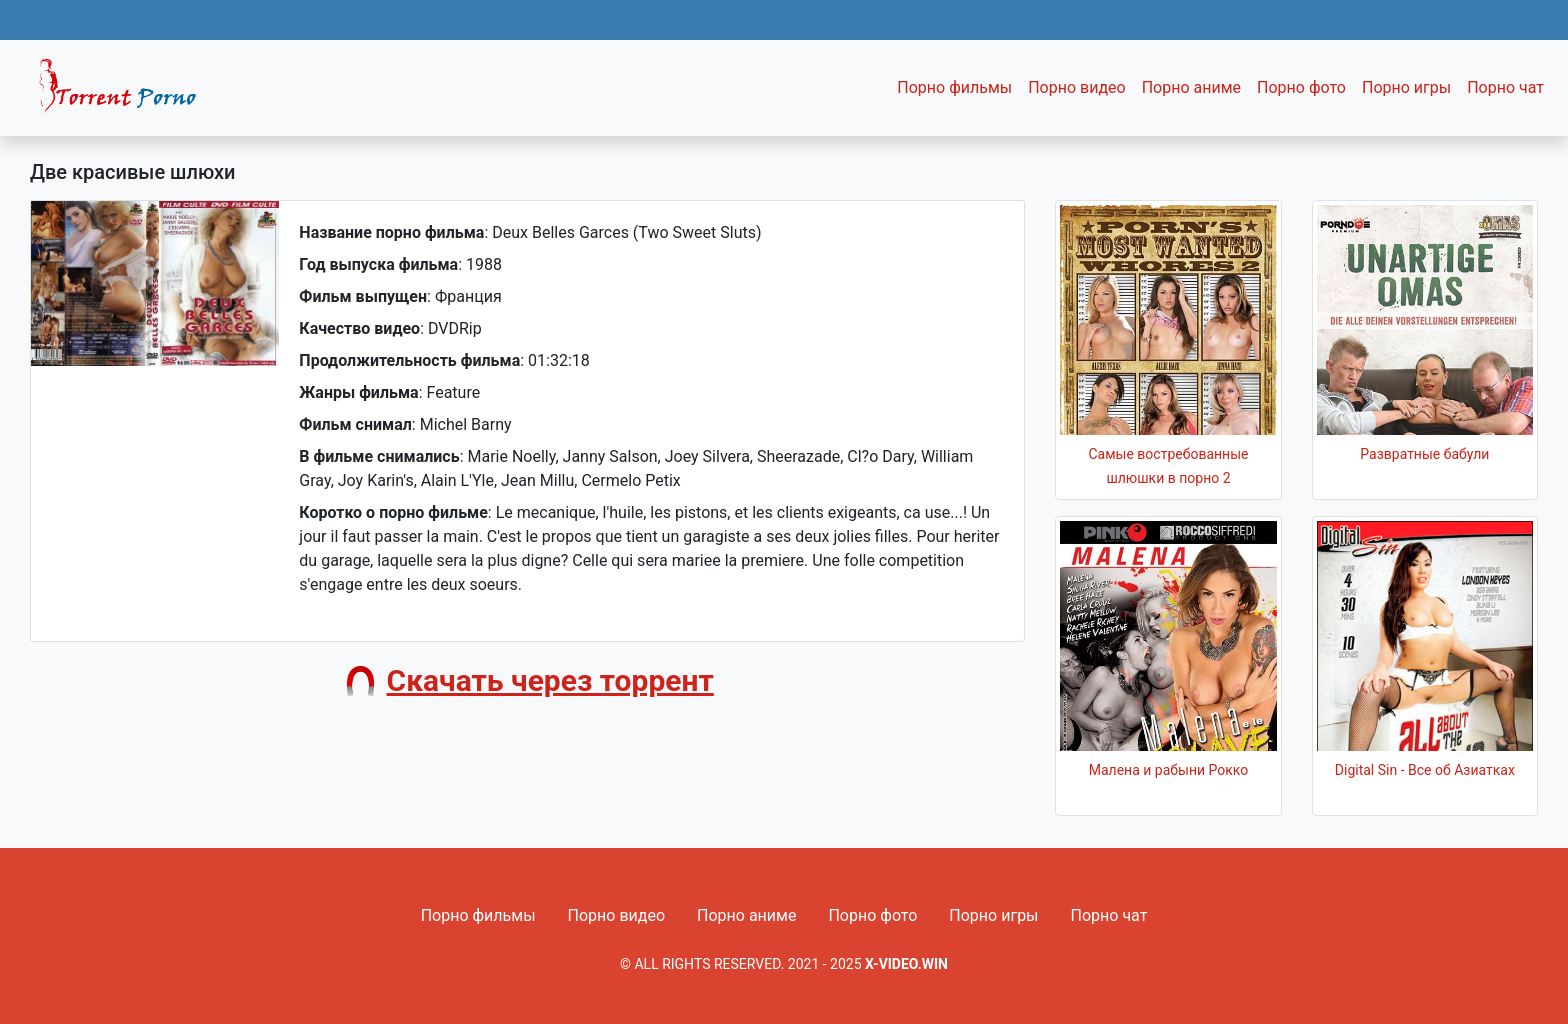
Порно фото (1301, 87)
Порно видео (1077, 87)
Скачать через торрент (550, 680)
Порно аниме (1191, 87)
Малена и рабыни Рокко (1169, 770)
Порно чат (1505, 87)
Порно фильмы (954, 87)
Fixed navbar (126, 93)
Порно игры (1406, 87)
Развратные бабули (1424, 454)
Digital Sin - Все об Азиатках (1425, 770)
